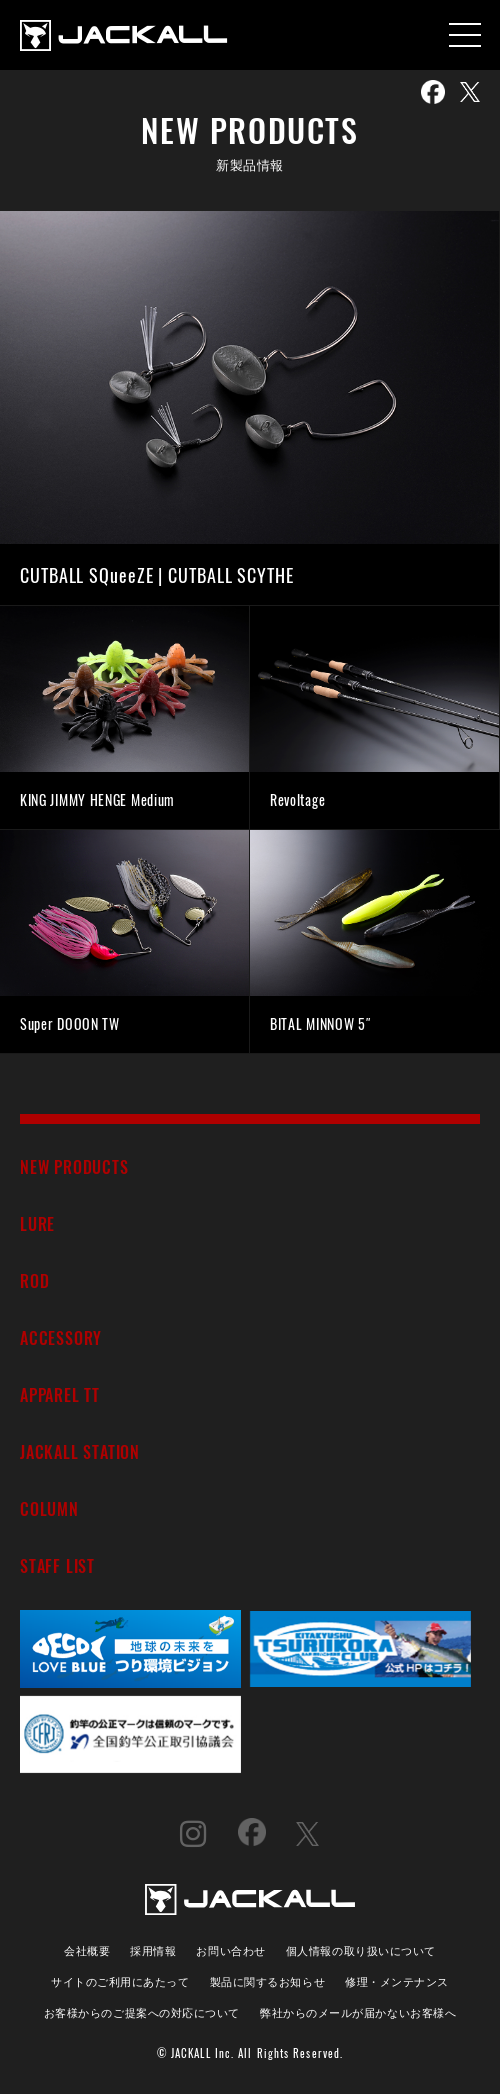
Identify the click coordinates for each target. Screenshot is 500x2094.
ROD (34, 1280)
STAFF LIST (57, 1565)
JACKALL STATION (80, 1451)
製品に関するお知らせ (267, 1980)
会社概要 (87, 1949)
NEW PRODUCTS (74, 1166)
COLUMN (49, 1508)
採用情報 (153, 1949)
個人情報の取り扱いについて (361, 1949)
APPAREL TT (60, 1394)
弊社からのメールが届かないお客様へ (358, 2011)
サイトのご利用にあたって (120, 1980)
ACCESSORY (61, 1337)
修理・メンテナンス (397, 1980)
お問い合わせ (230, 1949)
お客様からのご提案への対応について (142, 2011)
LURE (37, 1223)
